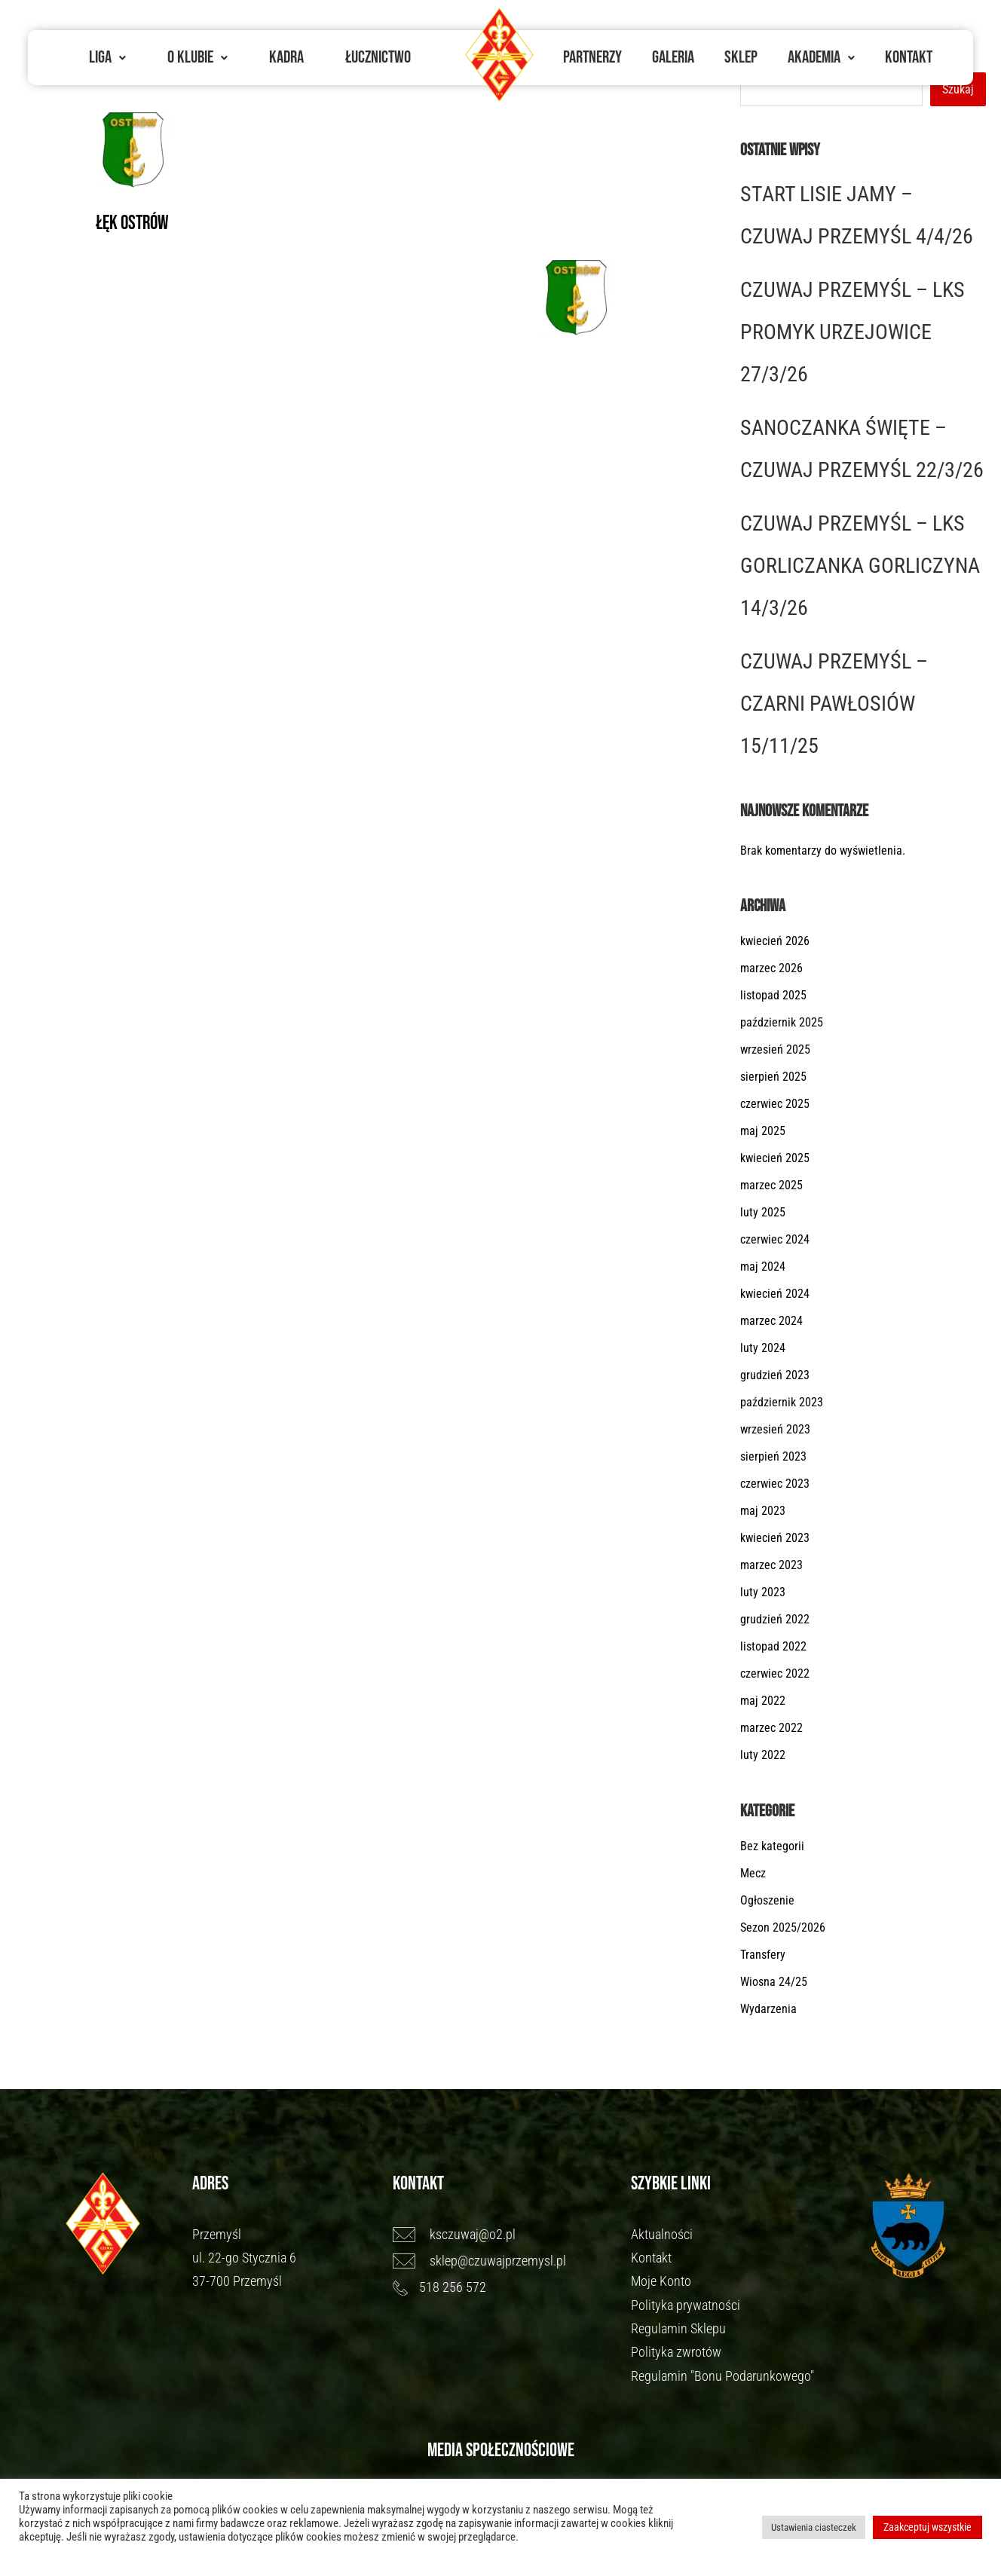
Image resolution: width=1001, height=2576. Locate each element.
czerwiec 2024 (775, 1239)
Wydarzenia (768, 2009)
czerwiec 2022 (775, 1673)
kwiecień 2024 (775, 1293)
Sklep (741, 57)
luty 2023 (762, 1592)
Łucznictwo (378, 57)
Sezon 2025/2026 (782, 1927)
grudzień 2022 (775, 1619)
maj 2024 (762, 1266)
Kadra (286, 57)
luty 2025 (762, 1212)
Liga (107, 57)
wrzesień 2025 (775, 1049)
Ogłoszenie (767, 1900)
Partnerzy (592, 57)
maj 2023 (762, 1511)
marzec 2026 (771, 968)
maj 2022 (762, 1700)
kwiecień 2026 (775, 941)
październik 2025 (781, 1022)
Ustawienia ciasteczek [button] (813, 2527)
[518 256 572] (505, 2287)
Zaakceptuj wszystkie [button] (927, 2527)
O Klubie (197, 57)
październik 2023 (781, 1402)
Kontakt (908, 57)
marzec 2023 (771, 1565)
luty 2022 (762, 1755)
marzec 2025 (771, 1185)
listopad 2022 (773, 1646)
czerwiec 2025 (775, 1104)
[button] (107, 58)
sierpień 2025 (773, 1076)
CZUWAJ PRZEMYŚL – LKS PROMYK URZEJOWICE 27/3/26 (852, 332)
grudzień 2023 (775, 1375)
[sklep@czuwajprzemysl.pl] (505, 2261)
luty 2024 (762, 1348)
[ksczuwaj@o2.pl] (505, 2234)
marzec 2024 (771, 1321)
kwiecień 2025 (775, 1158)
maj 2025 (762, 1131)
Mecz (753, 1873)
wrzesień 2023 (775, 1429)
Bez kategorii (772, 1846)
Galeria (673, 57)
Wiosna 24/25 (773, 1982)
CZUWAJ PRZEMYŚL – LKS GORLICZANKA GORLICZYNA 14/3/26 (860, 565)
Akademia (821, 57)
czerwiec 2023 (775, 1483)
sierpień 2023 (773, 1456)
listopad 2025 (773, 995)
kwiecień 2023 (775, 1538)
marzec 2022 (771, 1728)
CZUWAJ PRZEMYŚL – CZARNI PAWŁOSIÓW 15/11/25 (834, 703)
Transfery (762, 1954)
